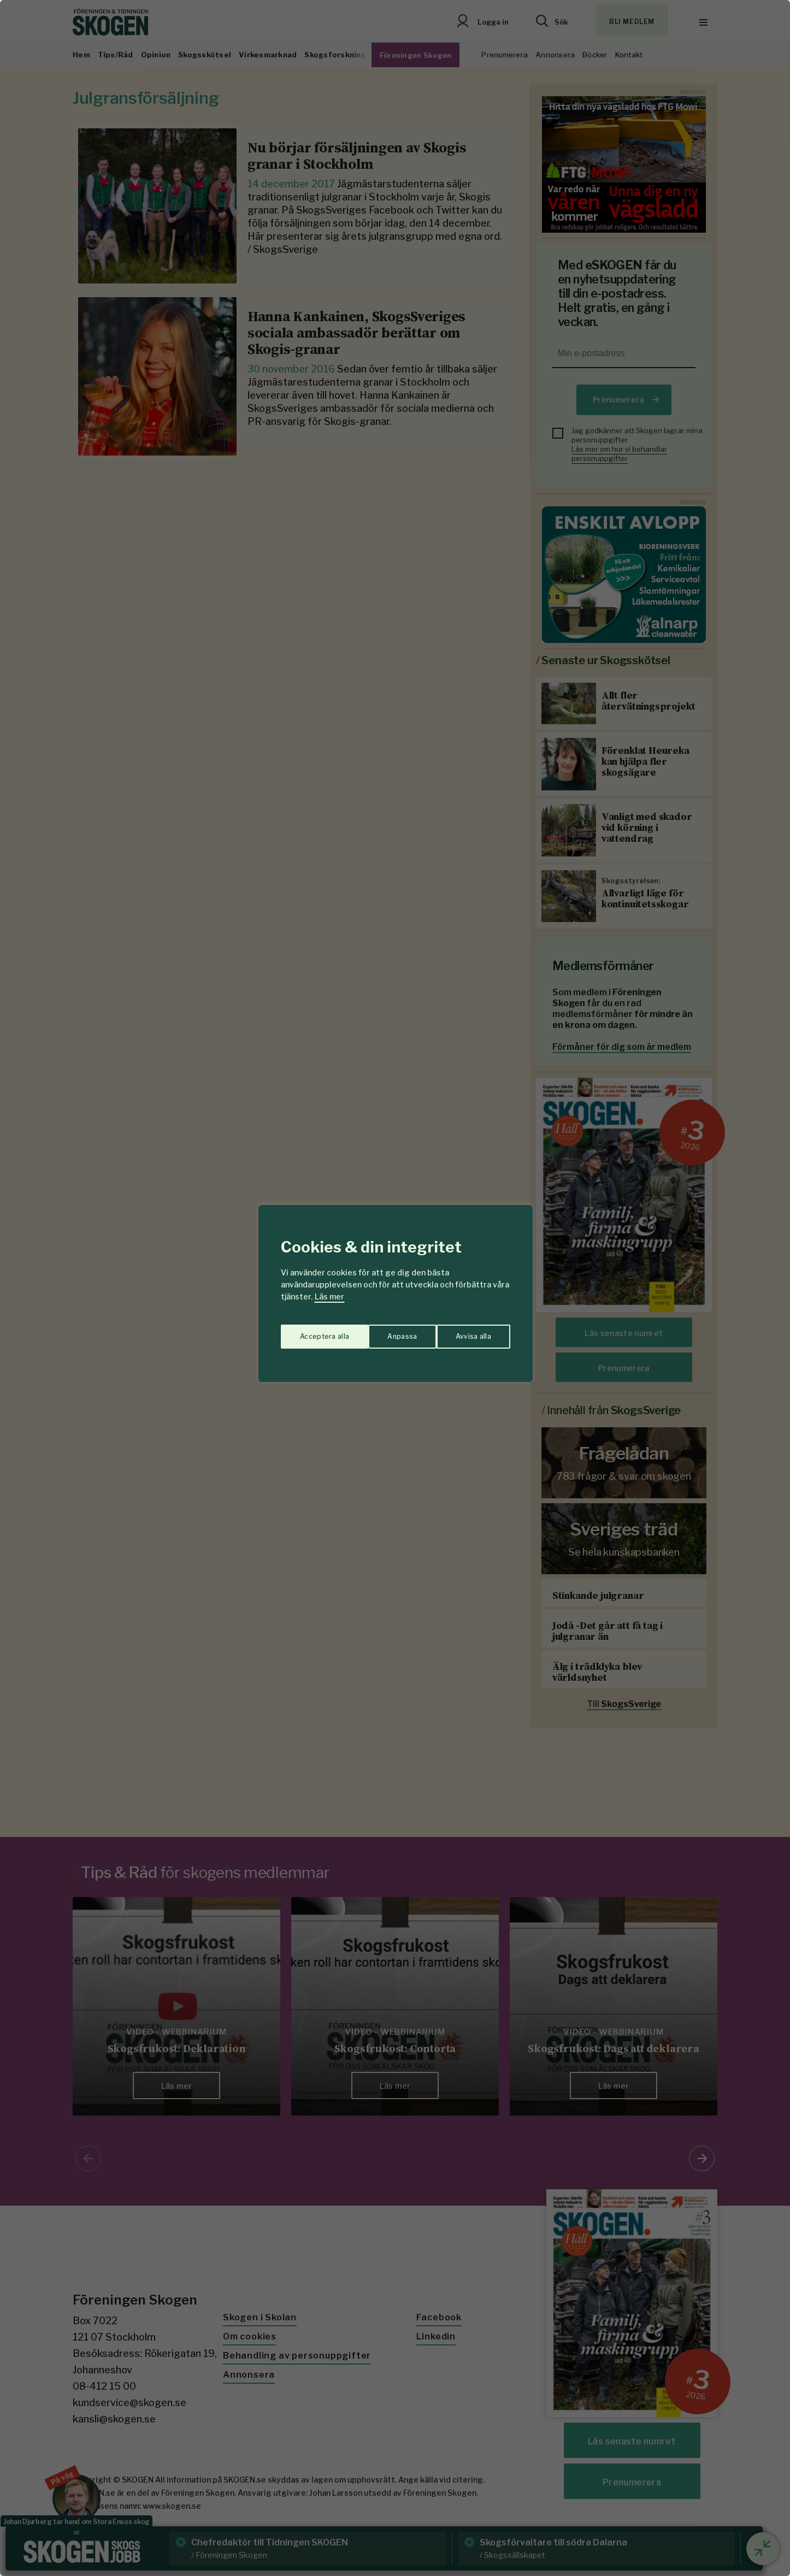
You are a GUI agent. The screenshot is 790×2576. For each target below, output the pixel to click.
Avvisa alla (383, 1331)
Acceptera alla (467, 1331)
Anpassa (312, 1331)
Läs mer (329, 1296)
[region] (395, 1288)
